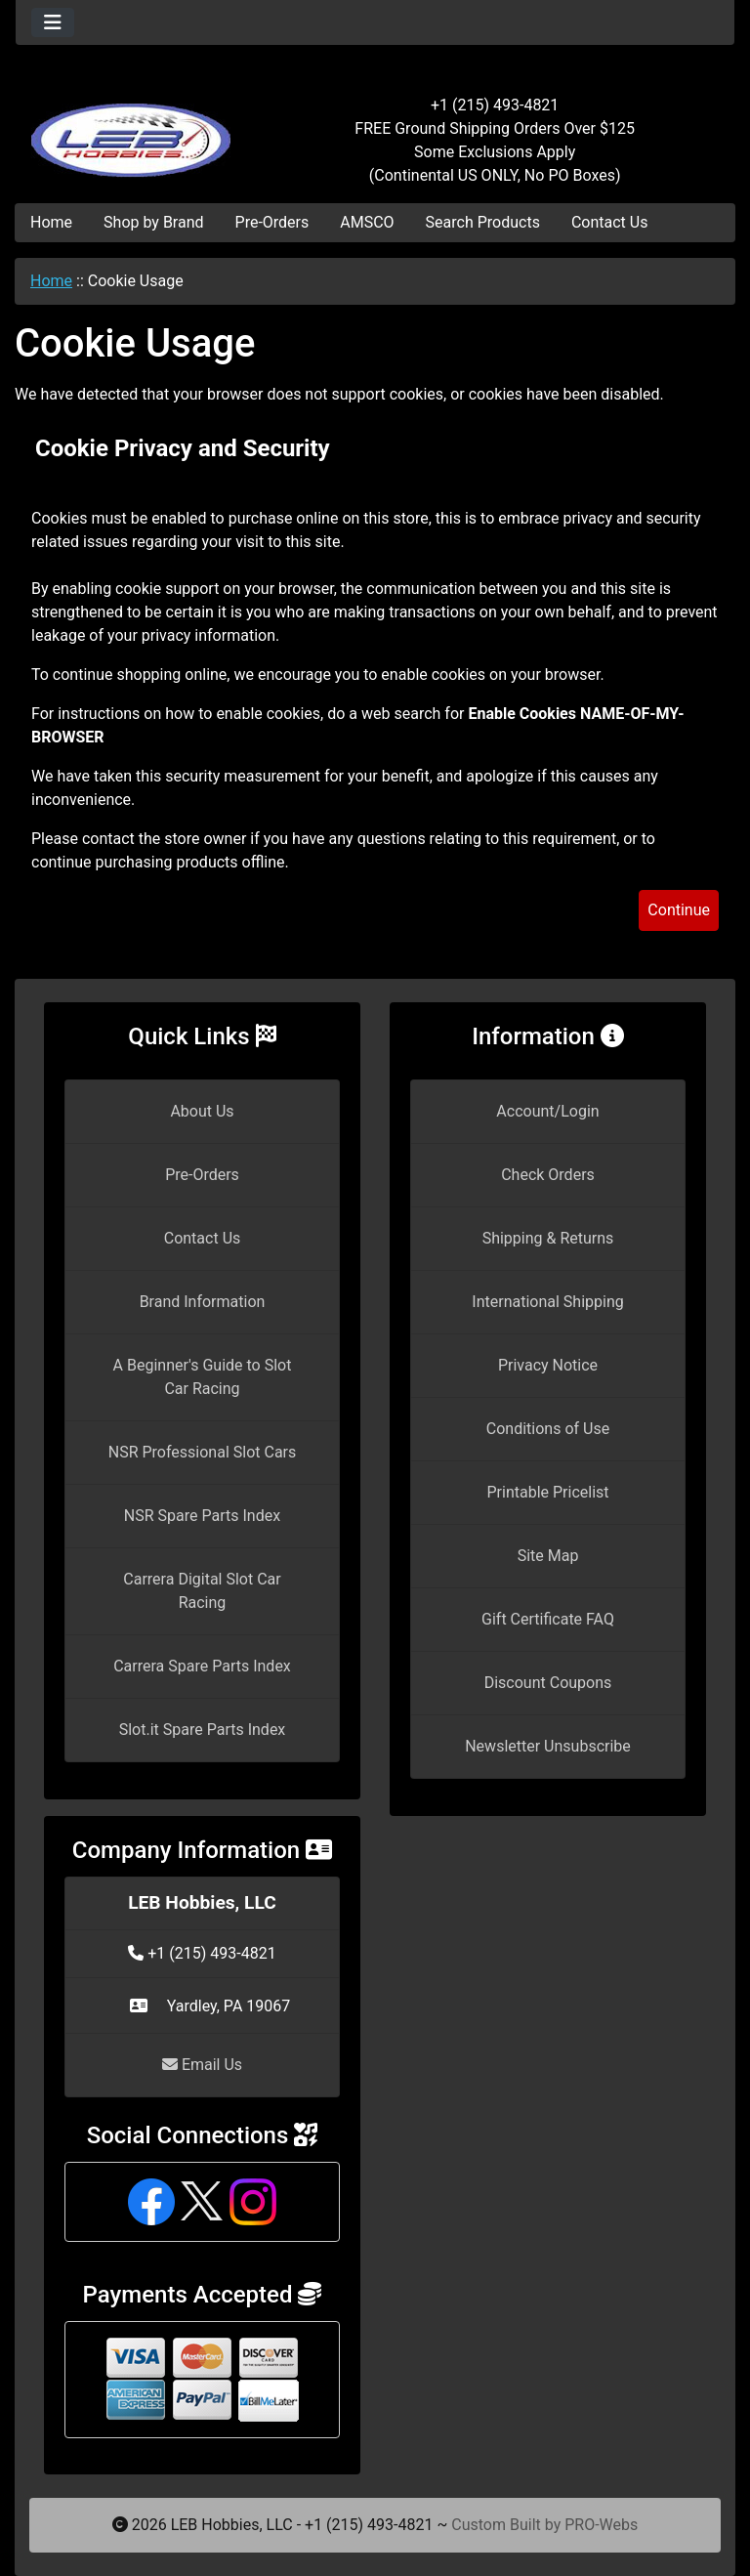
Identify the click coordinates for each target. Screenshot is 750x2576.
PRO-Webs (601, 2524)
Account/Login (547, 1111)
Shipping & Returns (548, 1238)
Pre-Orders (272, 222)
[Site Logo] (135, 129)
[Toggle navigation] (52, 22)
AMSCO (367, 222)
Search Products (483, 222)
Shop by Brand (153, 222)
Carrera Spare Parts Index (202, 1666)
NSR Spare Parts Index (202, 1515)
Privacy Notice (548, 1365)
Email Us (202, 2064)
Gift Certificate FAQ (547, 1619)
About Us (201, 1111)
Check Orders (548, 1174)
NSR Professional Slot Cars (202, 1452)
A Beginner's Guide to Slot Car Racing (202, 1377)
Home (51, 222)
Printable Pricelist (547, 1492)
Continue (678, 910)
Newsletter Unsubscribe (548, 1746)
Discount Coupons (548, 1682)
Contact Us (609, 222)
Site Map (548, 1555)
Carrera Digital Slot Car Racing (201, 1591)
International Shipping (547, 1301)
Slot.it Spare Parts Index (202, 1729)
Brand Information (203, 1301)
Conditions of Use (547, 1428)
